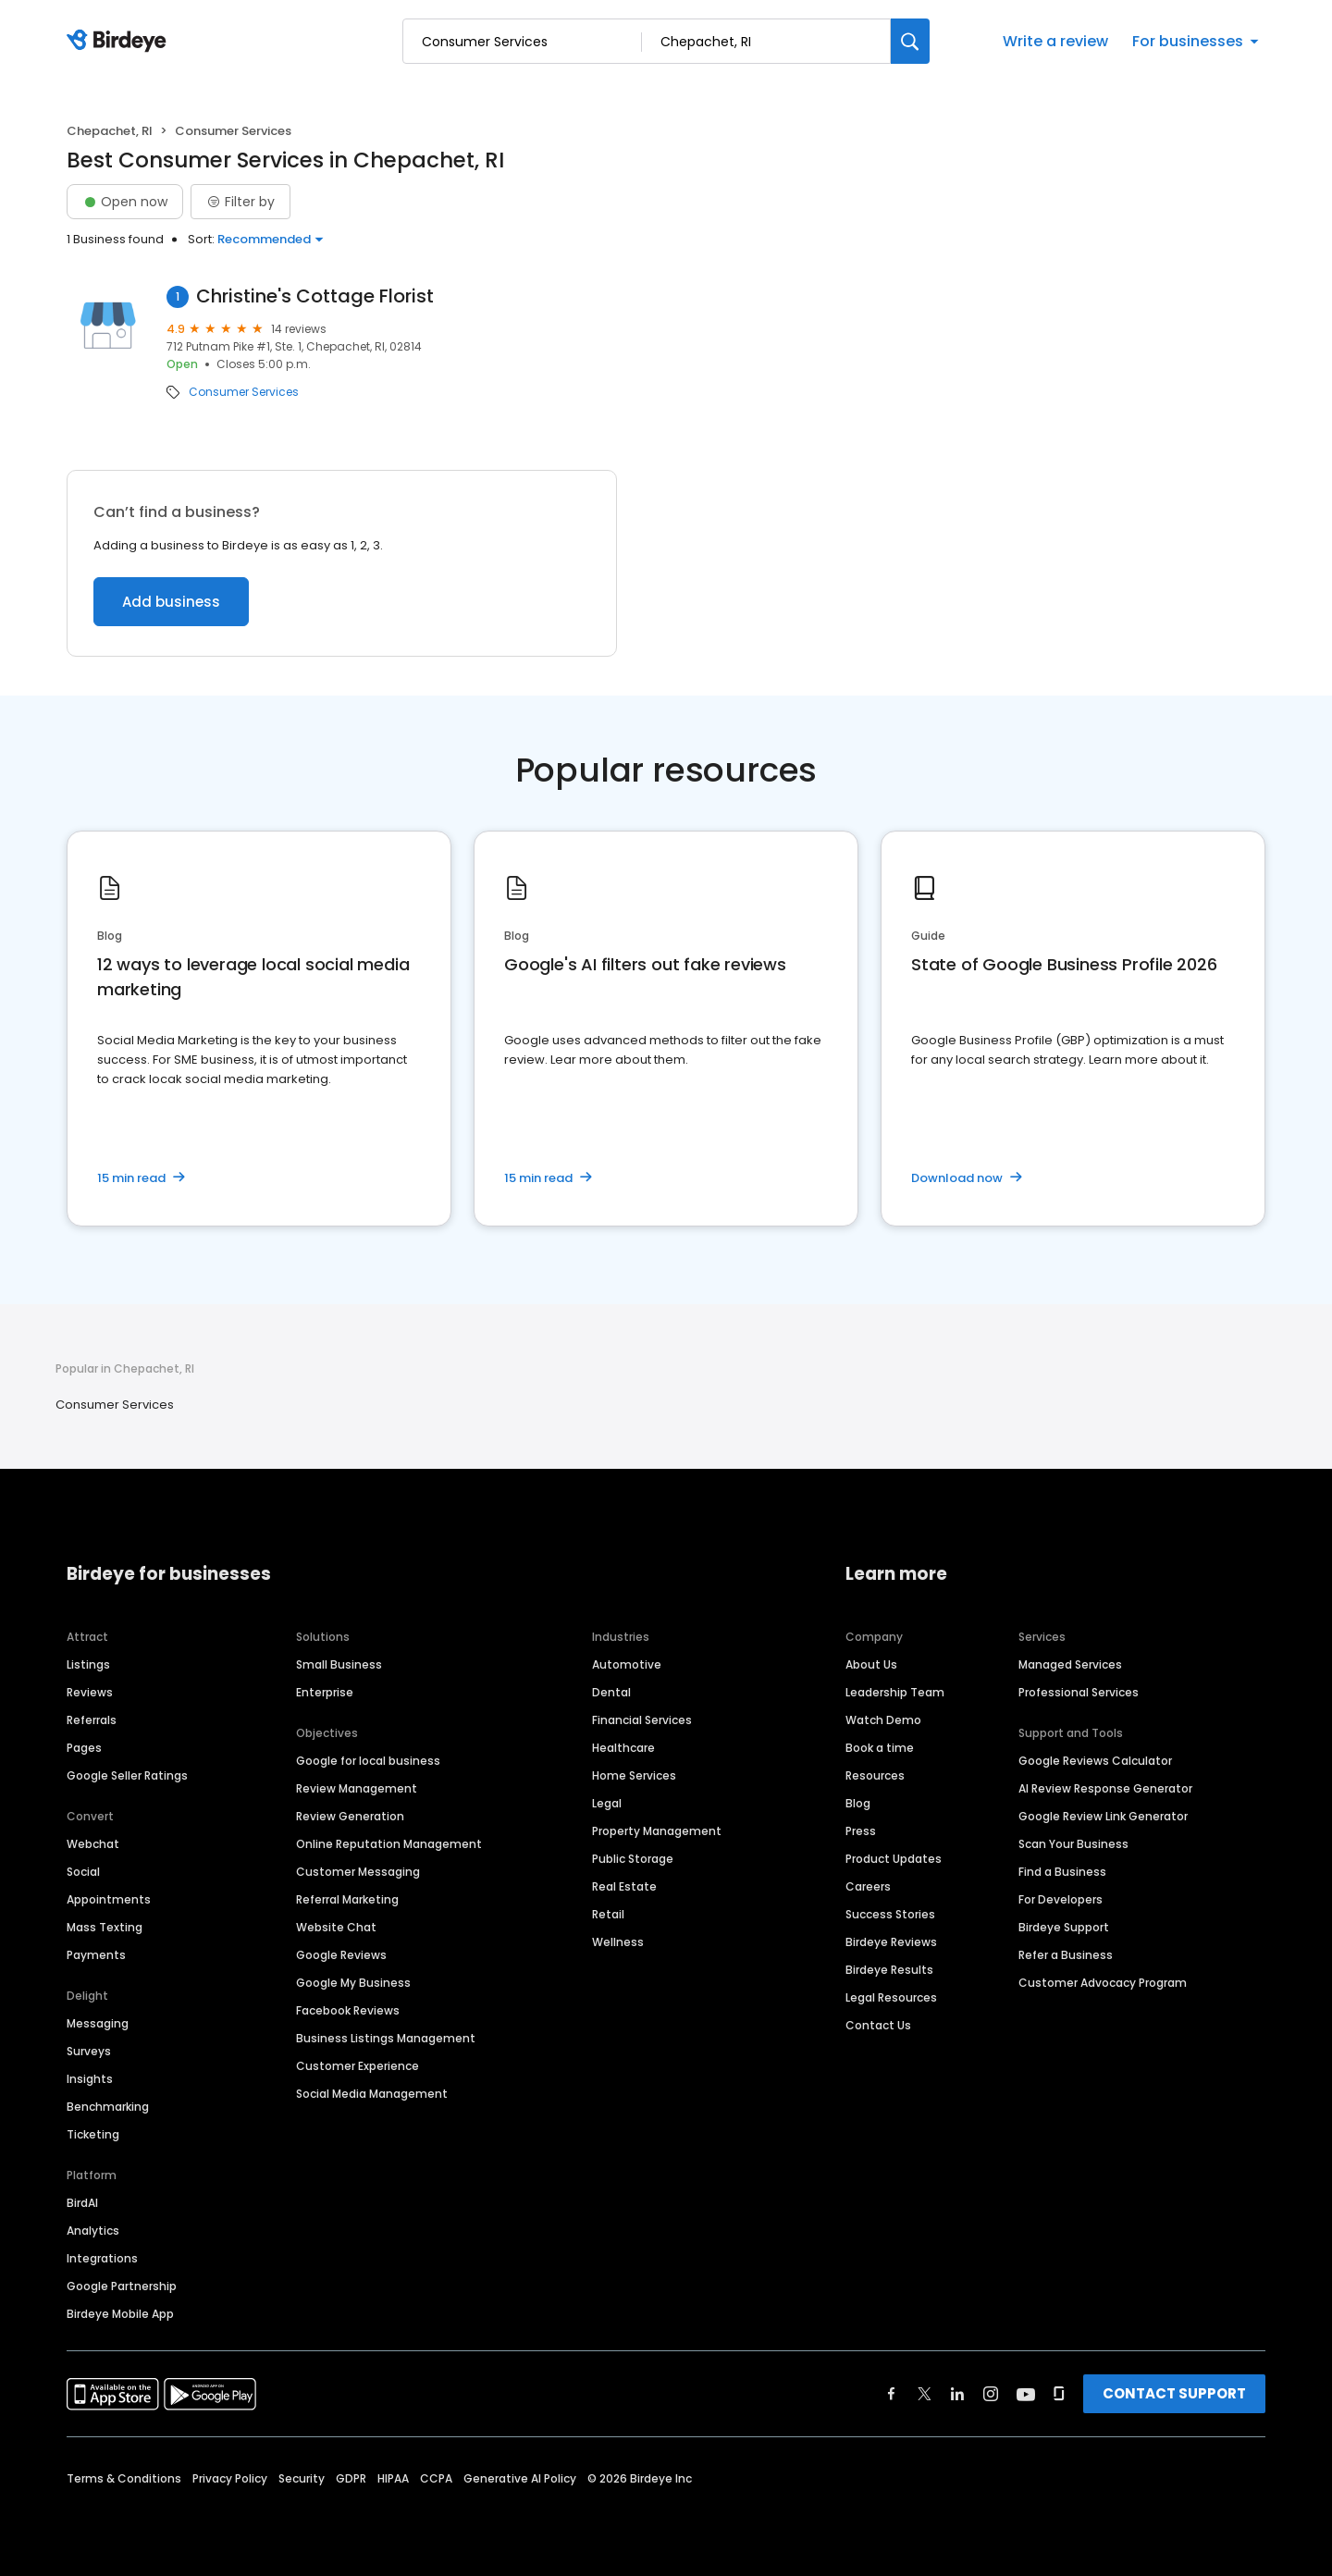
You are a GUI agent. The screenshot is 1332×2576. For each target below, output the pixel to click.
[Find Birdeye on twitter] (924, 2393)
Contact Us (878, 2025)
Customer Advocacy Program (1102, 1983)
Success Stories (890, 1914)
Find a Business (1062, 1872)
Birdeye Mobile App (120, 2314)
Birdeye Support (1063, 1927)
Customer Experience (357, 2066)
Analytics (93, 2230)
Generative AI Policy (519, 2478)
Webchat (93, 1844)
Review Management (356, 1788)
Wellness (618, 1942)
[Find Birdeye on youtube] (1026, 2393)
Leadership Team (894, 1692)
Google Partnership (122, 2286)
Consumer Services (244, 392)
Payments (96, 1955)
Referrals (92, 1720)
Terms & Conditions (124, 2478)
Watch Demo (883, 1720)
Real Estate (624, 1886)
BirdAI (82, 2203)
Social (83, 1872)
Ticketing (93, 2134)
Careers (868, 1886)
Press (860, 1831)
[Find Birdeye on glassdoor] (1059, 2393)
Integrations (102, 2258)
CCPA (436, 2478)
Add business (171, 601)
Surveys (89, 2051)
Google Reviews (341, 1955)
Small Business (339, 1664)
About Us (871, 1664)
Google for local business (368, 1761)
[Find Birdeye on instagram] (990, 2393)
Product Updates (893, 1859)
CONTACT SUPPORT (1174, 2393)
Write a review (1055, 41)
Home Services (634, 1775)
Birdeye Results (889, 1970)
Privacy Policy (229, 2478)
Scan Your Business (1073, 1844)
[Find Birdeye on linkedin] (957, 2393)
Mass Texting (104, 1927)
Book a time (879, 1748)
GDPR (351, 2478)
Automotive (626, 1664)
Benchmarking (108, 2106)
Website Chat (336, 1927)
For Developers (1060, 1899)
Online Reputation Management (389, 1844)
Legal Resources (891, 1997)
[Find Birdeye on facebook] (891, 2393)
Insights (90, 2079)
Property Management (657, 1831)
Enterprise (324, 1692)
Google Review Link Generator (1103, 1816)
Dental (611, 1692)
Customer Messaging (358, 1872)
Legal (607, 1803)
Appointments (109, 1899)
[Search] (910, 41)
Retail (608, 1914)
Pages (84, 1748)
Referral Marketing (347, 1899)
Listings (88, 1664)
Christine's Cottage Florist (315, 296)
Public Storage (632, 1859)
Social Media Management (372, 2093)
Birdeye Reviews (891, 1942)
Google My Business (353, 1983)
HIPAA (393, 2478)
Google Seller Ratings (127, 1775)
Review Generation (350, 1816)
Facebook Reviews (348, 2010)
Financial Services (642, 1720)
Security (301, 2478)
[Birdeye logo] (120, 42)
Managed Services (1070, 1664)
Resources (875, 1775)
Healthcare (623, 1748)
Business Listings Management (385, 2038)
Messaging (98, 2023)
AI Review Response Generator (1105, 1788)
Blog (857, 1803)
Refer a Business (1065, 1955)
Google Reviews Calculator (1095, 1761)
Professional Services (1078, 1692)
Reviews (90, 1692)
